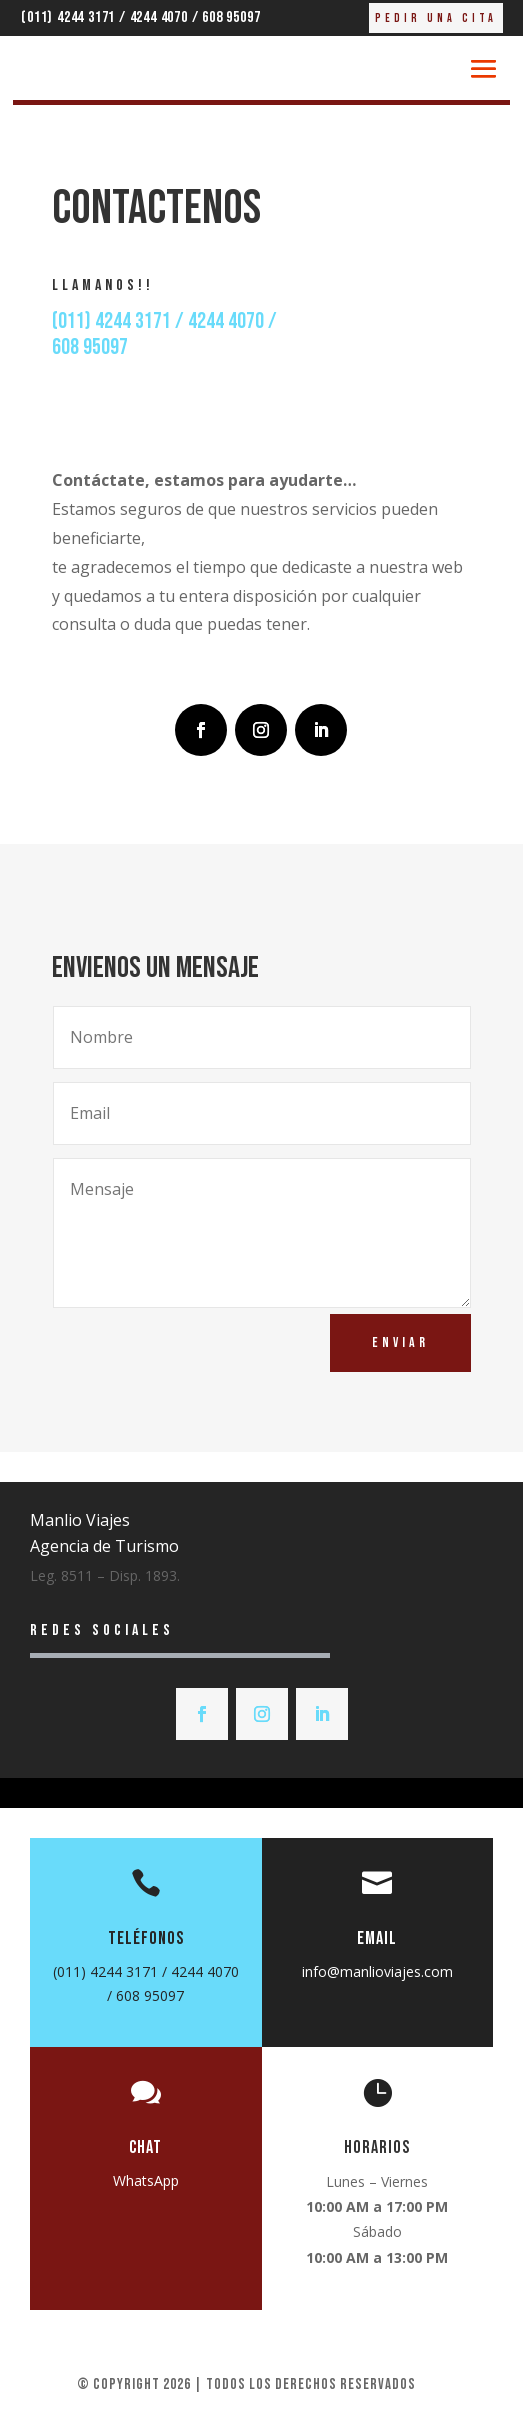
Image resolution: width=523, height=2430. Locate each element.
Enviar (400, 1342)
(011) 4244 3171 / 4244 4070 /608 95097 (164, 334)
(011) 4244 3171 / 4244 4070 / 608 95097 (140, 17)
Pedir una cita (436, 18)
